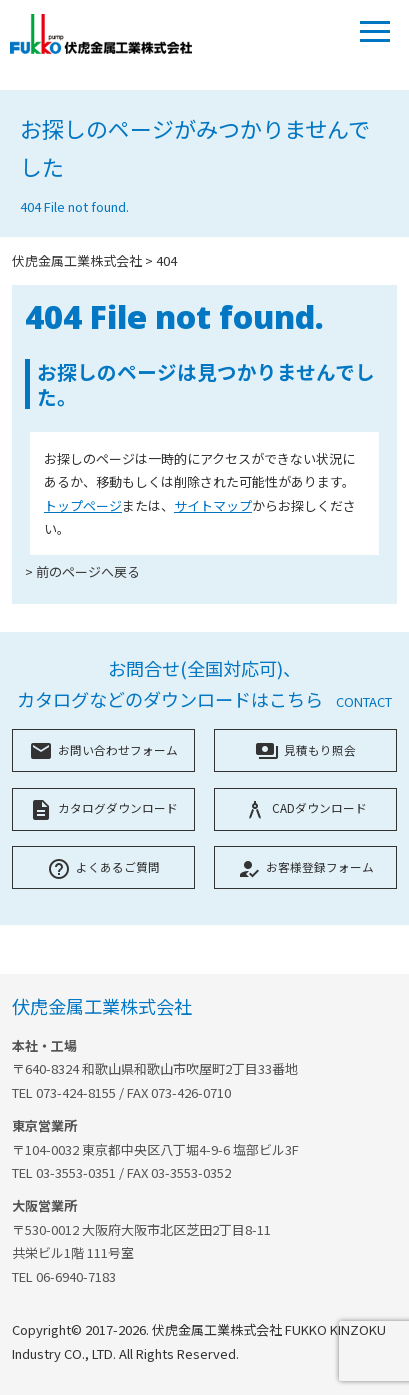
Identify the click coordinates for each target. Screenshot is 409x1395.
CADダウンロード (305, 807)
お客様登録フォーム (305, 866)
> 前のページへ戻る (82, 571)
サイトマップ (213, 505)
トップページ (83, 505)
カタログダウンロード (103, 807)
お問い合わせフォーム (103, 749)
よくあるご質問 (103, 866)
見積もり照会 (305, 749)
